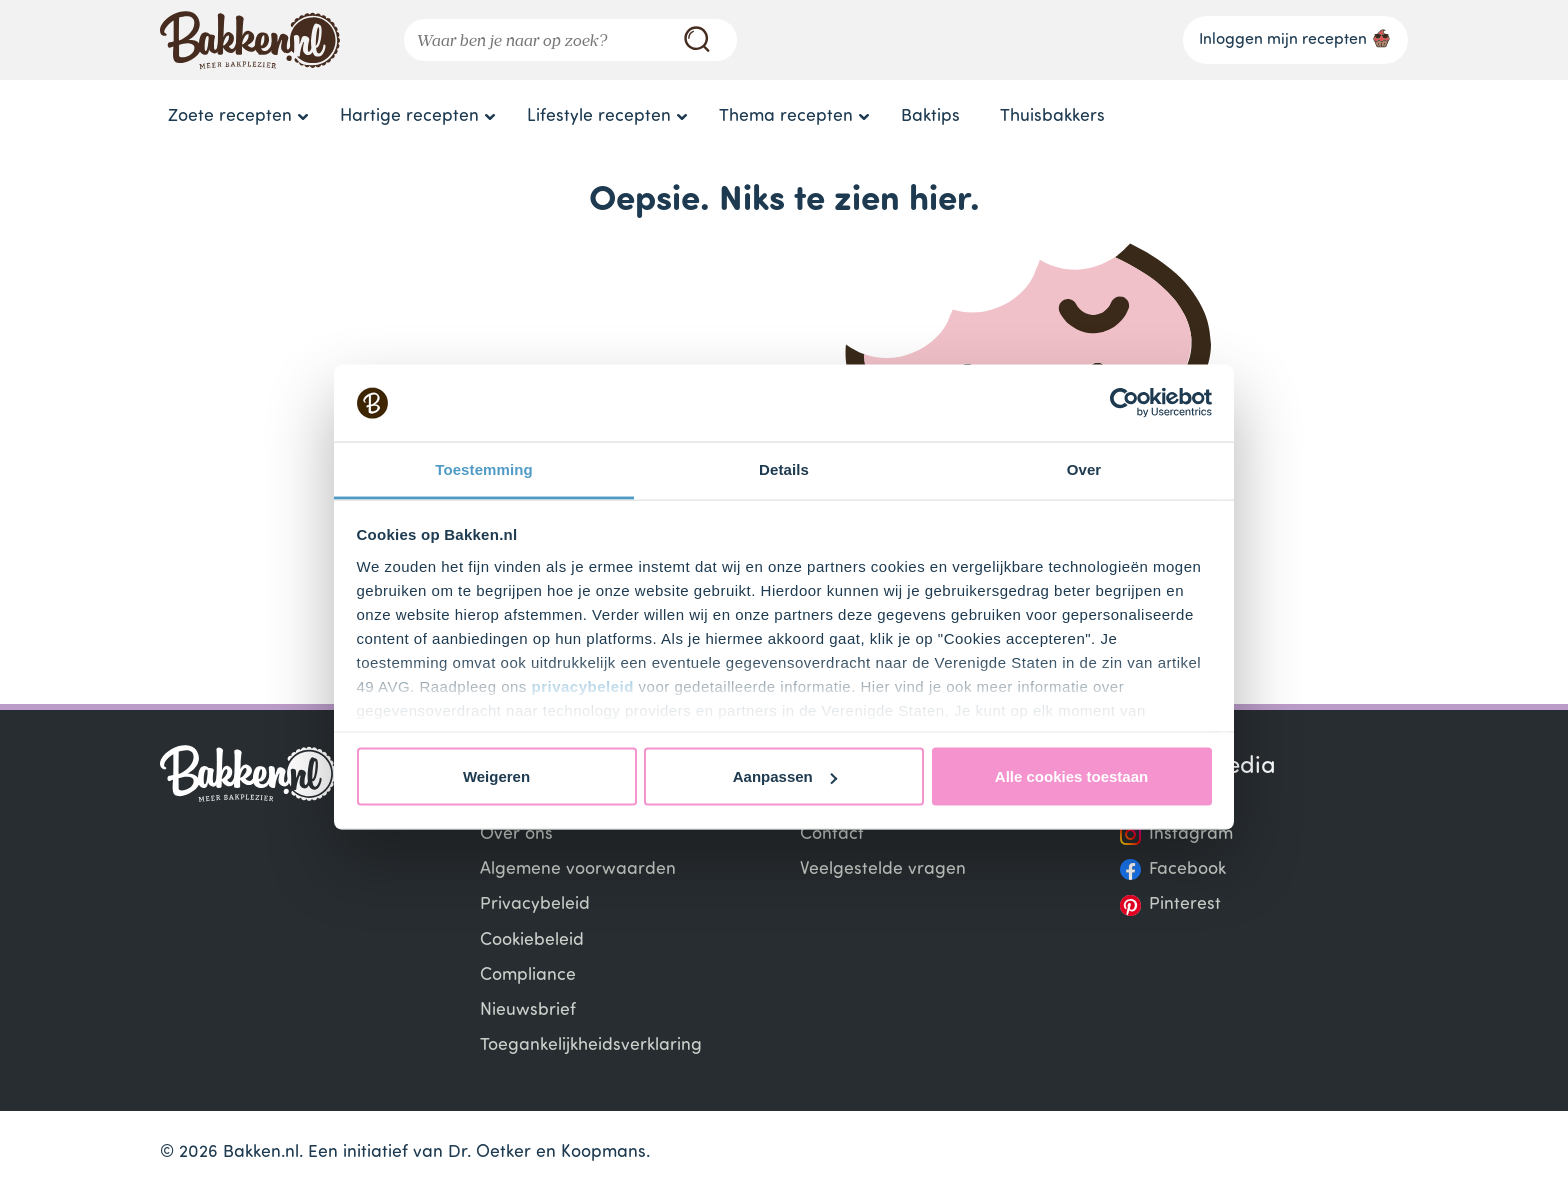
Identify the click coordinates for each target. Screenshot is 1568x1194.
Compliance (528, 975)
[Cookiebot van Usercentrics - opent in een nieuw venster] (1124, 403)
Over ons (516, 834)
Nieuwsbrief (528, 1010)
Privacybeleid (535, 904)
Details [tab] (784, 468)
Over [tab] (1084, 468)
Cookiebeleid (532, 940)
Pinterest (1185, 904)
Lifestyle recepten (599, 116)
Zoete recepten (230, 116)
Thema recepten (786, 116)
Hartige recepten (409, 116)
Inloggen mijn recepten (1295, 38)
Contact (832, 834)
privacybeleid (583, 685)
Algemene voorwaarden (578, 869)
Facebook (1187, 869)
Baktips (930, 116)
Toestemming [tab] (484, 468)
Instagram (1191, 834)
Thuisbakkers (1052, 116)
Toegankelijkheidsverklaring (591, 1045)
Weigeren (496, 776)
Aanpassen (785, 776)
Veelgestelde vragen (883, 869)
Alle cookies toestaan (1071, 776)
